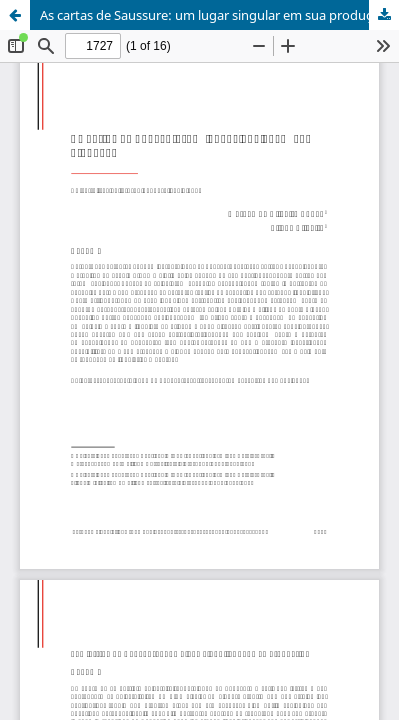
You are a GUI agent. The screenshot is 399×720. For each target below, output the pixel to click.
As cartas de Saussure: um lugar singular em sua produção (213, 15)
